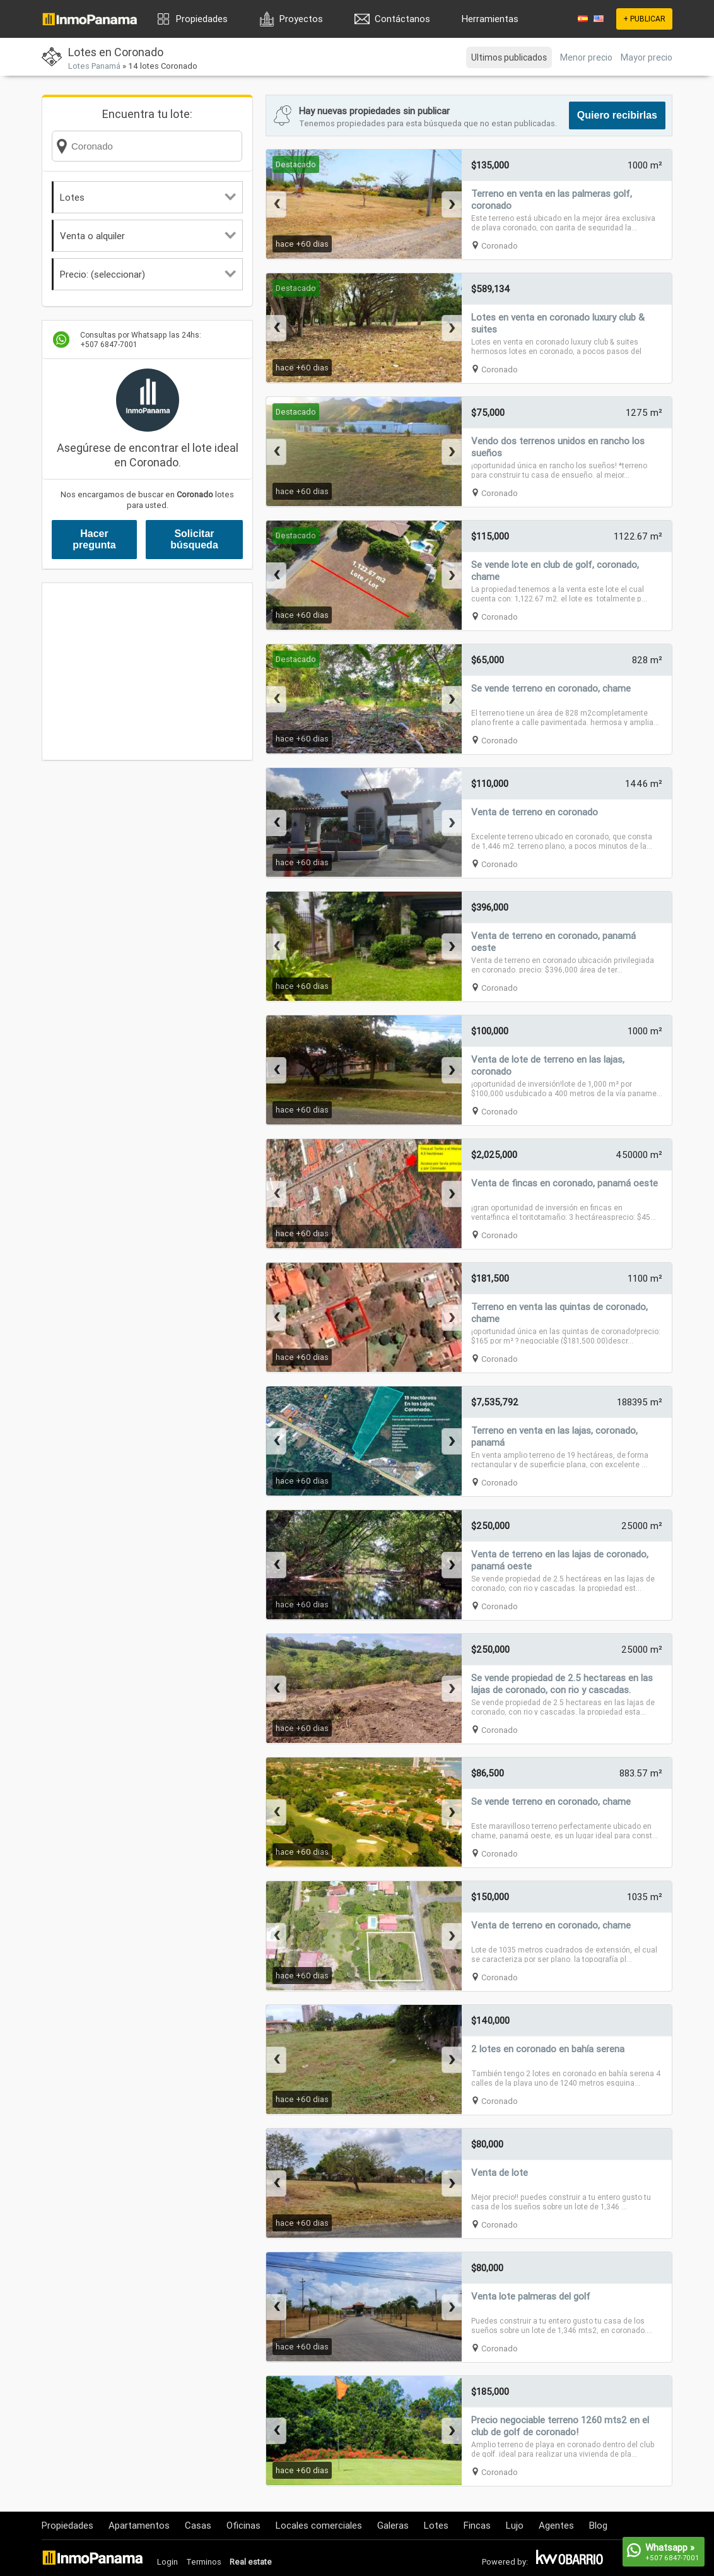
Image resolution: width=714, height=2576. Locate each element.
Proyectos (301, 19)
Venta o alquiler (148, 236)
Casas (198, 2525)
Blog (598, 2525)
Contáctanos (402, 19)
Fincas (477, 2525)
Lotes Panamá (94, 66)
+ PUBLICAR (644, 18)
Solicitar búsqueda (194, 539)
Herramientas (490, 19)
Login (167, 2561)
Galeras (393, 2525)
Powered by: (505, 2561)
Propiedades (202, 19)
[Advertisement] (147, 671)
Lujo (515, 2525)
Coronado (499, 245)
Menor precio (586, 57)
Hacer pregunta (94, 539)
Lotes (148, 197)
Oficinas (243, 2525)
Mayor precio (646, 57)
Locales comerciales (319, 2525)
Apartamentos (139, 2525)
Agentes (556, 2525)
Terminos (203, 2561)
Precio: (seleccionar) (148, 274)
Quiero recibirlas (617, 115)
